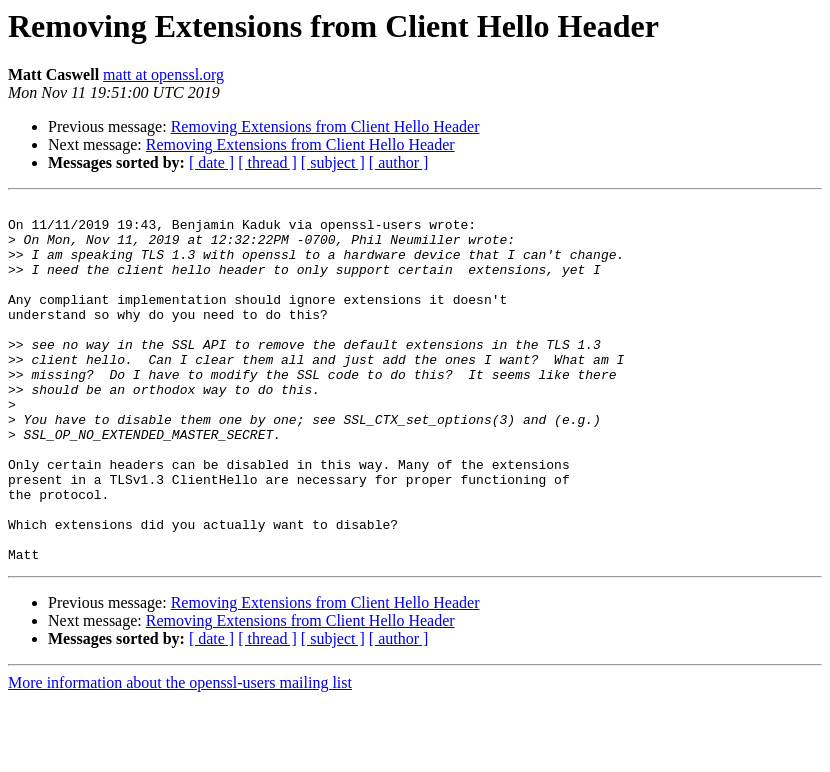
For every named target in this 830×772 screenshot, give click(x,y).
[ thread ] (267, 162)
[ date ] (211, 162)
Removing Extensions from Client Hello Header (325, 126)
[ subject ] (333, 162)
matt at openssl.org (163, 74)
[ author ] (399, 162)
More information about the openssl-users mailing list (180, 754)
